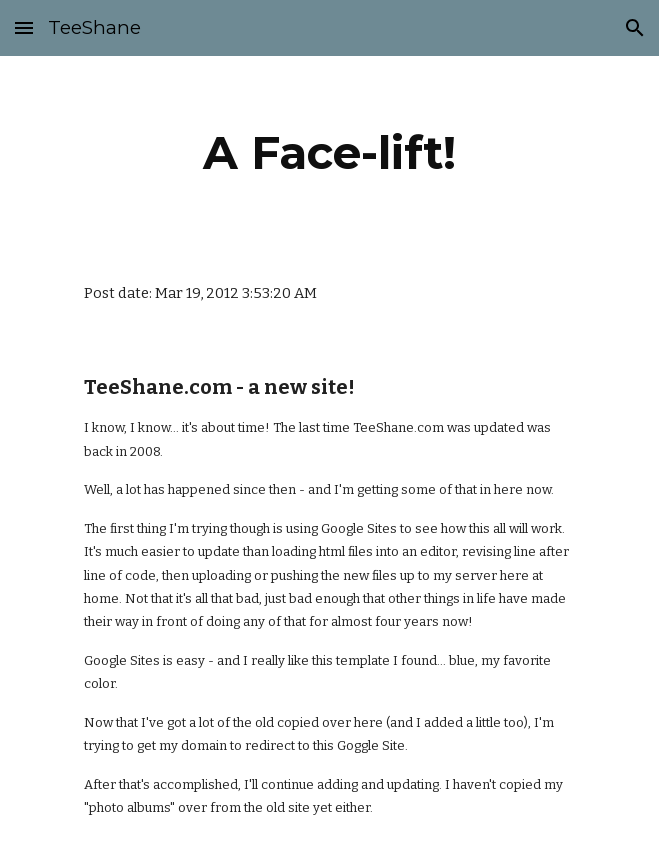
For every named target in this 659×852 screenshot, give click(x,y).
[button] (24, 27)
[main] (329, 153)
